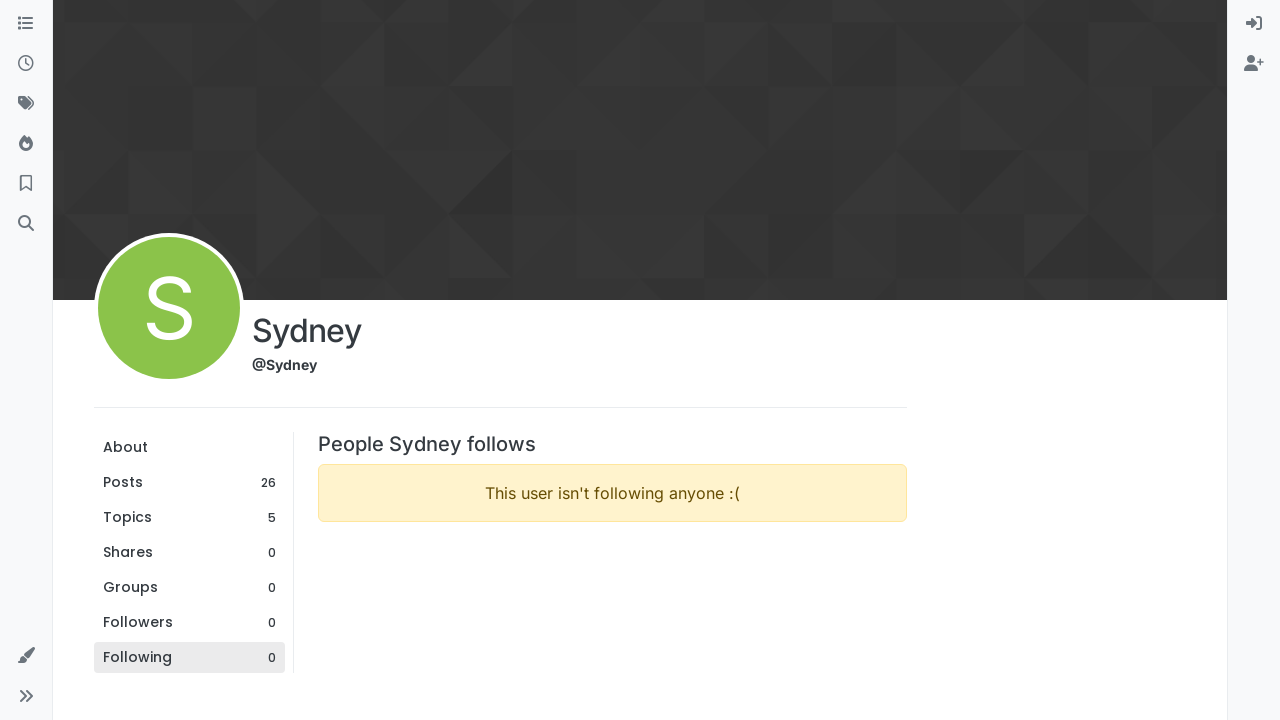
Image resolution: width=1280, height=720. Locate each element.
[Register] (1254, 64)
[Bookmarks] (26, 184)
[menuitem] (1254, 24)
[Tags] (26, 104)
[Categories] (26, 24)
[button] (26, 656)
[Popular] (26, 144)
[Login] (1254, 24)
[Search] (26, 224)
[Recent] (26, 64)
